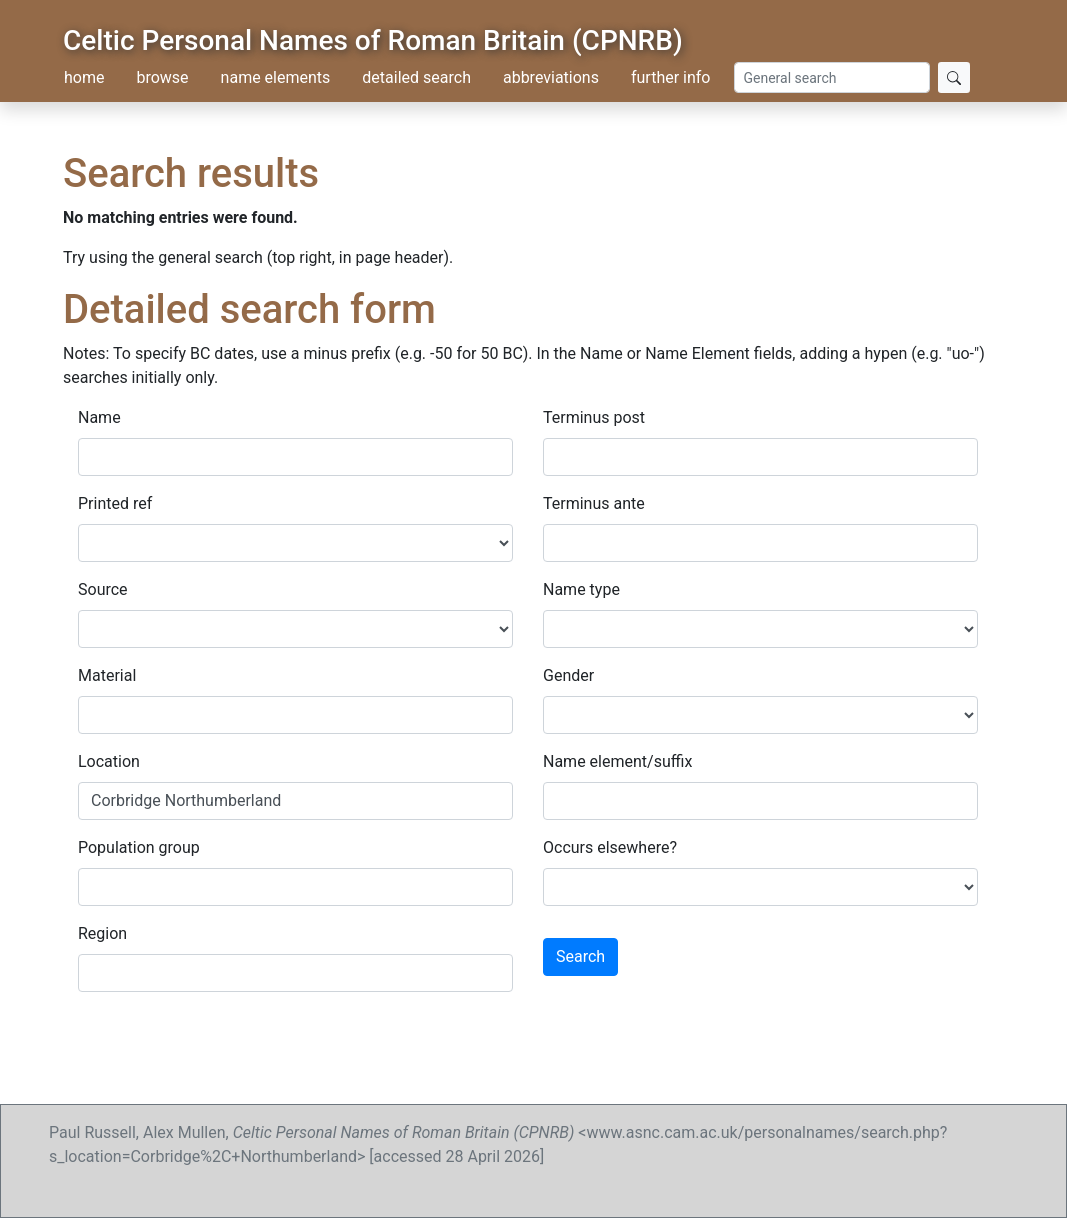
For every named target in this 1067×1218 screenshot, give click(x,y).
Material (107, 675)
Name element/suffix (617, 761)
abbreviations (551, 77)
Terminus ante (594, 503)
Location (109, 761)
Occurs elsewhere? (610, 847)
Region (102, 933)
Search (580, 956)
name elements (276, 77)
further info (671, 77)
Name (99, 417)
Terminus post (594, 417)
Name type (581, 589)
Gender (568, 675)
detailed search (416, 77)
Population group (139, 847)
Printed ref (115, 503)
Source (103, 589)
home (84, 77)
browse (162, 77)
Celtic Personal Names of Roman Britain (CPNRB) (373, 40)
